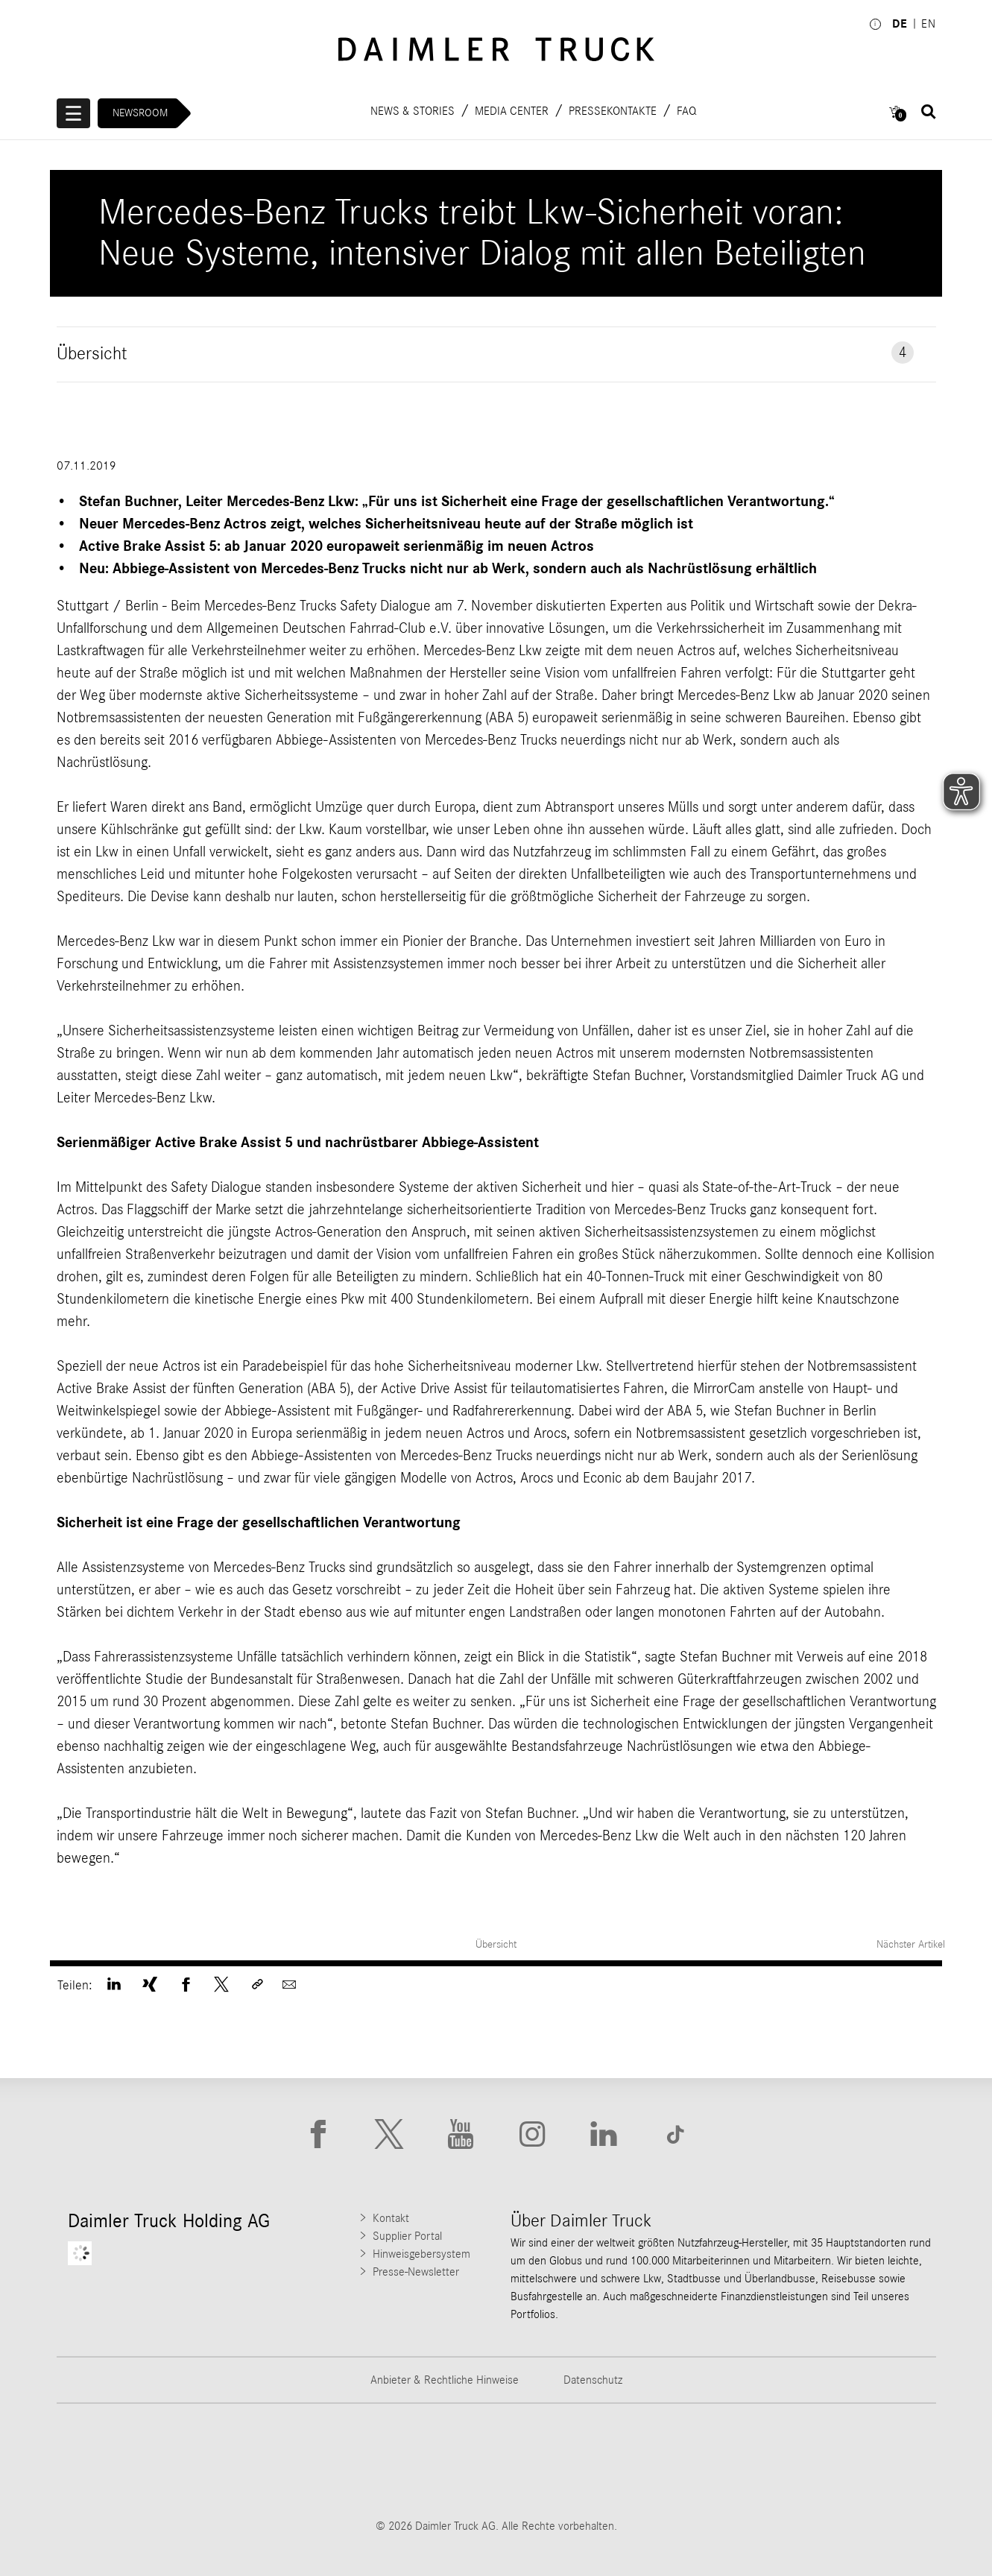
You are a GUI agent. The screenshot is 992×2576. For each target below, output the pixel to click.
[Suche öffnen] (928, 111)
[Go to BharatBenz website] (727, 2460)
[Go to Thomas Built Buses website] (266, 2460)
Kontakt (391, 2218)
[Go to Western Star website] (420, 2460)
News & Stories (413, 110)
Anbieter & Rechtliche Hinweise (444, 2380)
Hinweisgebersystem (421, 2254)
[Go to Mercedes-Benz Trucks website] (573, 2460)
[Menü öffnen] (74, 113)
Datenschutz (592, 2380)
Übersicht (496, 1944)
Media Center (512, 110)
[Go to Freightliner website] (112, 2460)
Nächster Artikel (912, 1944)
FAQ (687, 110)
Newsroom (140, 113)
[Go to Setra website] (880, 2460)
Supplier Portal (407, 2236)
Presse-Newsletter (416, 2272)
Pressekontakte (613, 110)
